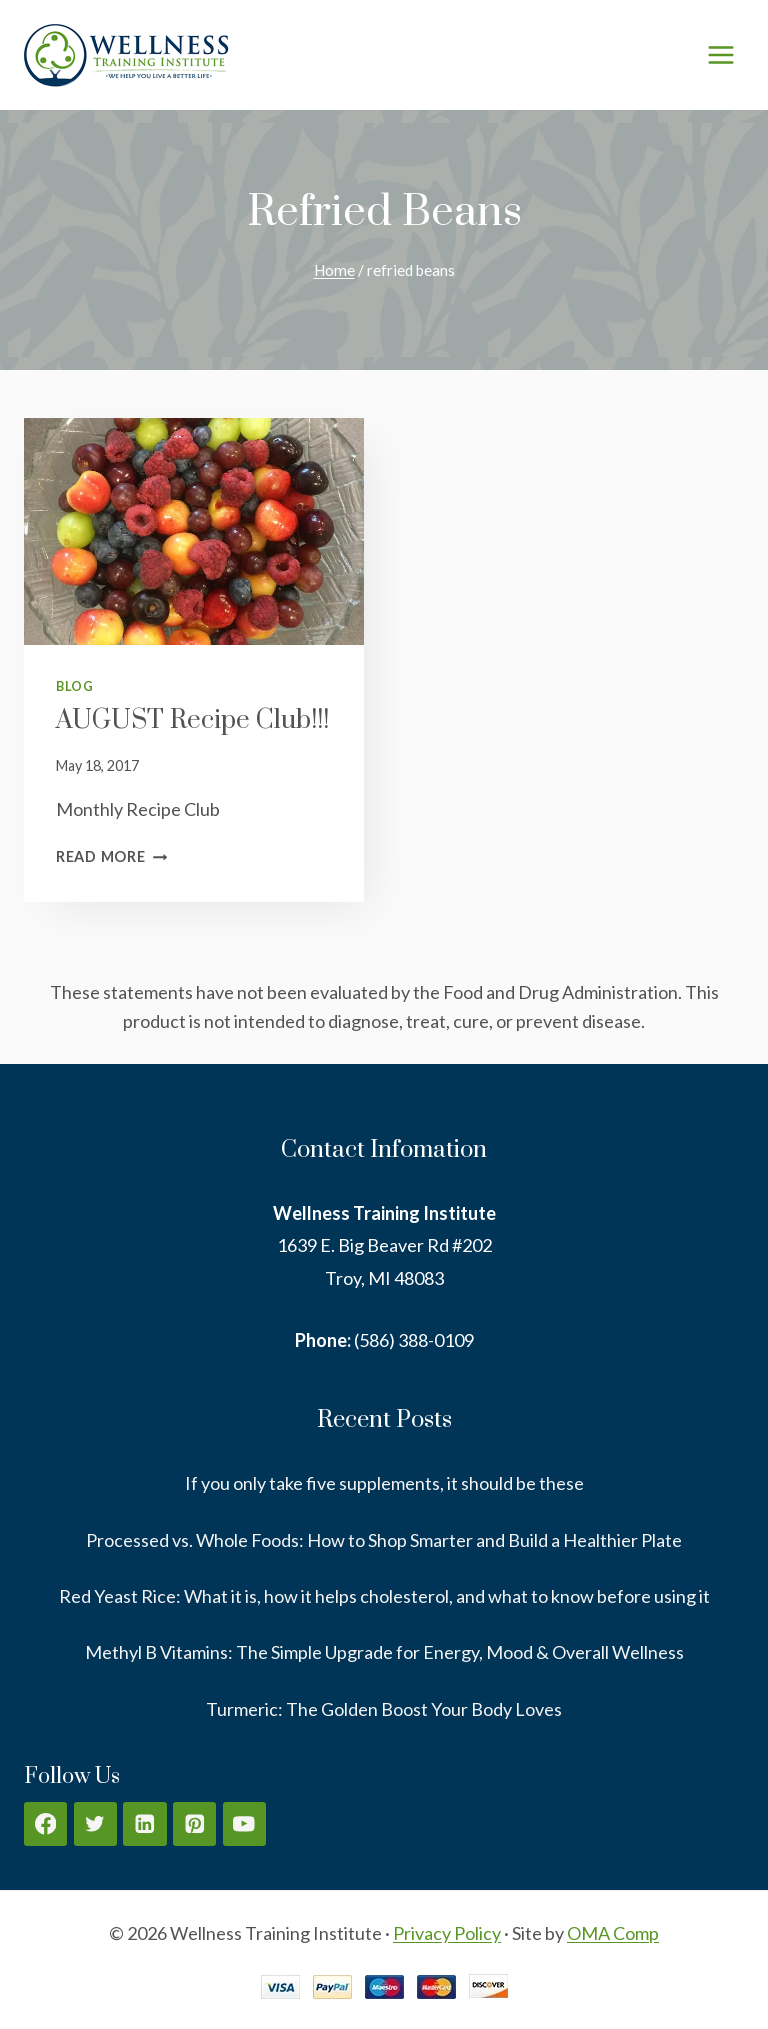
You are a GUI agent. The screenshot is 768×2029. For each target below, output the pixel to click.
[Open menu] (720, 54)
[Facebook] (45, 1823)
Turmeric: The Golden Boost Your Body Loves (384, 1709)
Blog (75, 686)
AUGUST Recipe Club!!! (192, 720)
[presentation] (194, 531)
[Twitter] (95, 1823)
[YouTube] (244, 1823)
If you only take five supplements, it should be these (384, 1483)
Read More (111, 856)
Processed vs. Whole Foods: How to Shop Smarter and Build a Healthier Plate (384, 1540)
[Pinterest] (194, 1823)
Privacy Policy (447, 1933)
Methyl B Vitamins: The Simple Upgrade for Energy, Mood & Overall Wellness (384, 1652)
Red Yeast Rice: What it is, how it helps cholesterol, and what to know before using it (384, 1596)
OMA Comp (613, 1933)
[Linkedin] (144, 1823)
